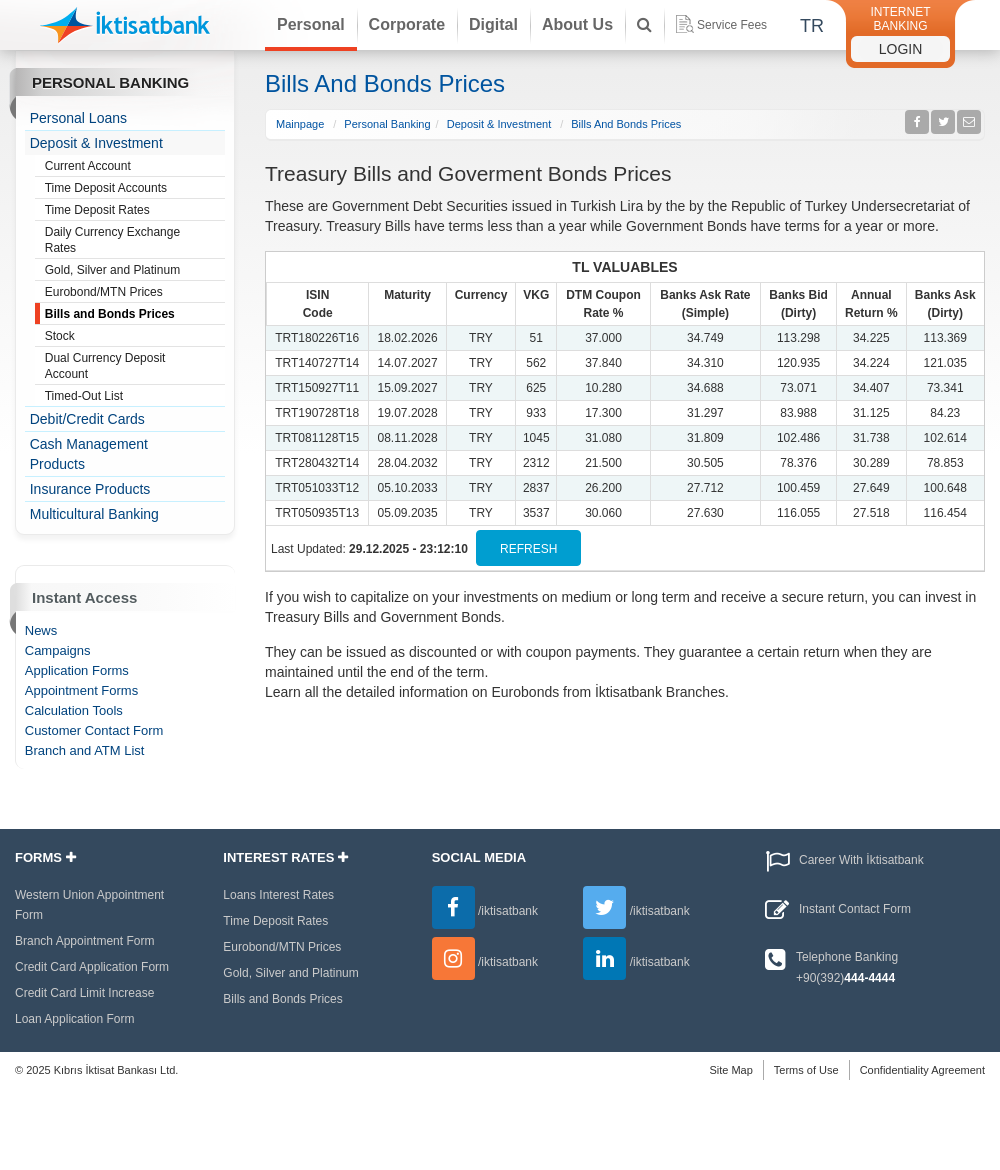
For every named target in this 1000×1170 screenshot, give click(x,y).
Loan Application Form (74, 1019)
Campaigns (58, 650)
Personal (311, 24)
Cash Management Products (89, 454)
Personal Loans (78, 118)
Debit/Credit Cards (87, 419)
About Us (577, 24)
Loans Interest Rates (278, 895)
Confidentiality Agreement (922, 1070)
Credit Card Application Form (92, 967)
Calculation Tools (74, 710)
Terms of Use (806, 1070)
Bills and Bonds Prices (110, 314)
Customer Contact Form (94, 730)
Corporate (407, 24)
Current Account (88, 166)
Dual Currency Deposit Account (105, 366)
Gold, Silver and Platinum (112, 270)
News (41, 630)
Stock (60, 336)
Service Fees (721, 24)
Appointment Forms (81, 690)
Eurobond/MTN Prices (104, 292)
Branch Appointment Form (84, 941)
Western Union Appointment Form (89, 905)
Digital (493, 24)
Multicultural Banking (94, 514)
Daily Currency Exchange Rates (112, 240)
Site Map (730, 1070)
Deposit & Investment (96, 143)
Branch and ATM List (85, 750)
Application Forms (77, 670)
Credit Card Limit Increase (84, 993)
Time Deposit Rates (97, 210)
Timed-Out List (84, 396)
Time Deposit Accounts (106, 188)
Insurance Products (90, 489)
